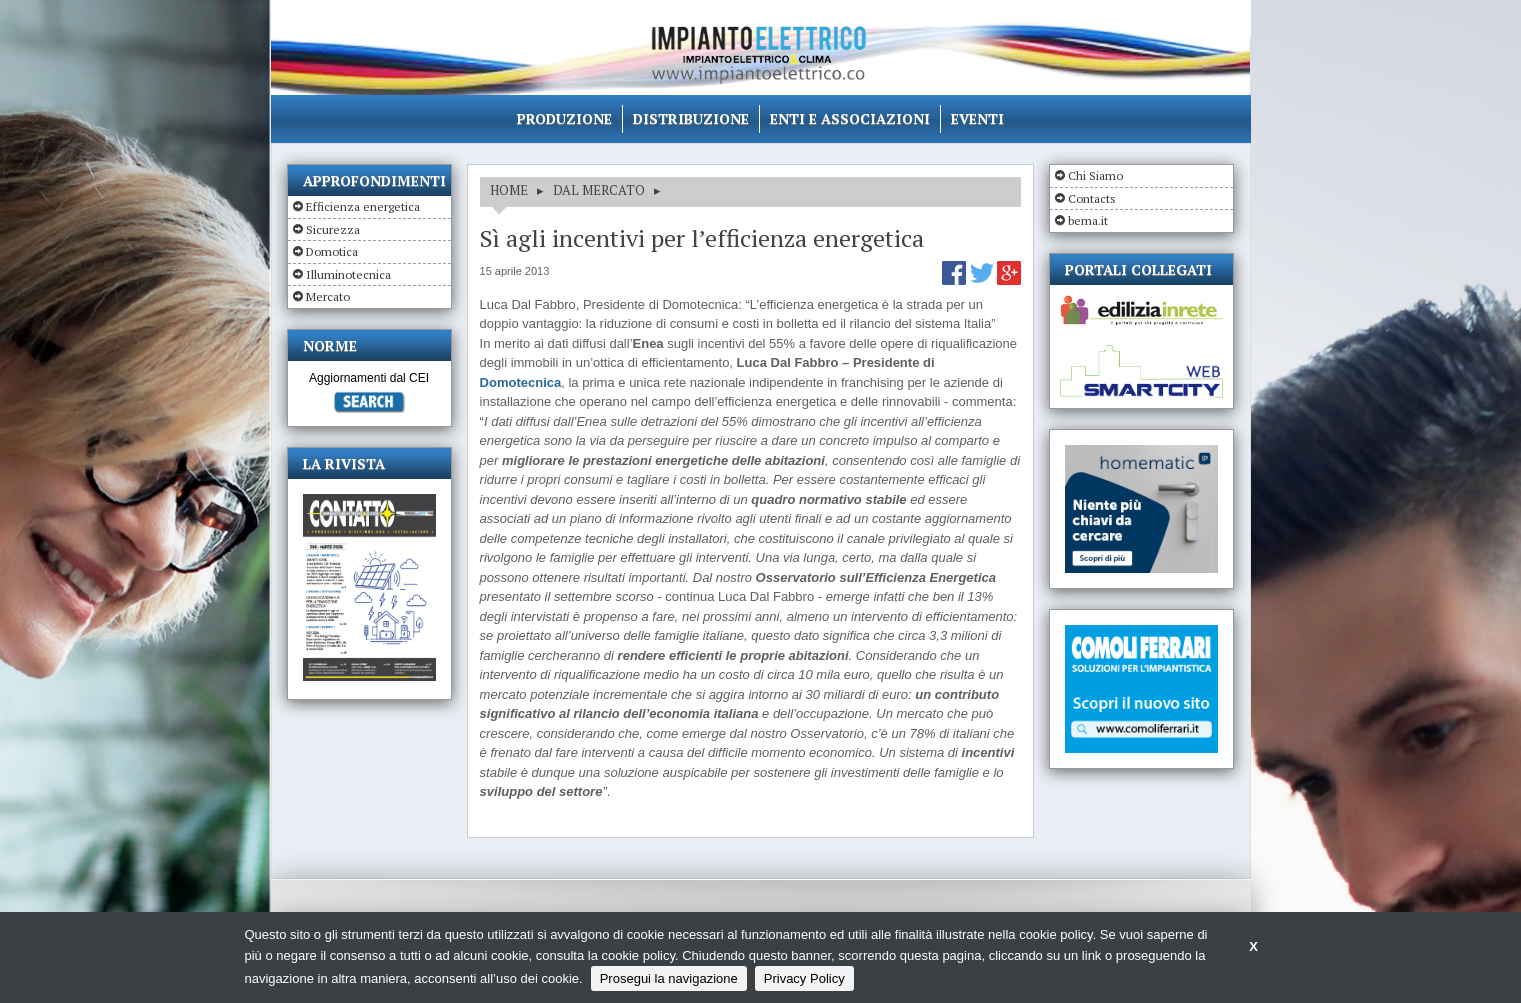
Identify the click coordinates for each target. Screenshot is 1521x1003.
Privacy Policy (804, 978)
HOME (509, 190)
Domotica (332, 251)
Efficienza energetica (363, 206)
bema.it (1088, 220)
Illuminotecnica (348, 274)
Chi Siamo (1095, 175)
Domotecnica (521, 382)
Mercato (328, 296)
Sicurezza (333, 229)
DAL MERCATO (599, 190)
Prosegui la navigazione (669, 978)
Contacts (1092, 198)
